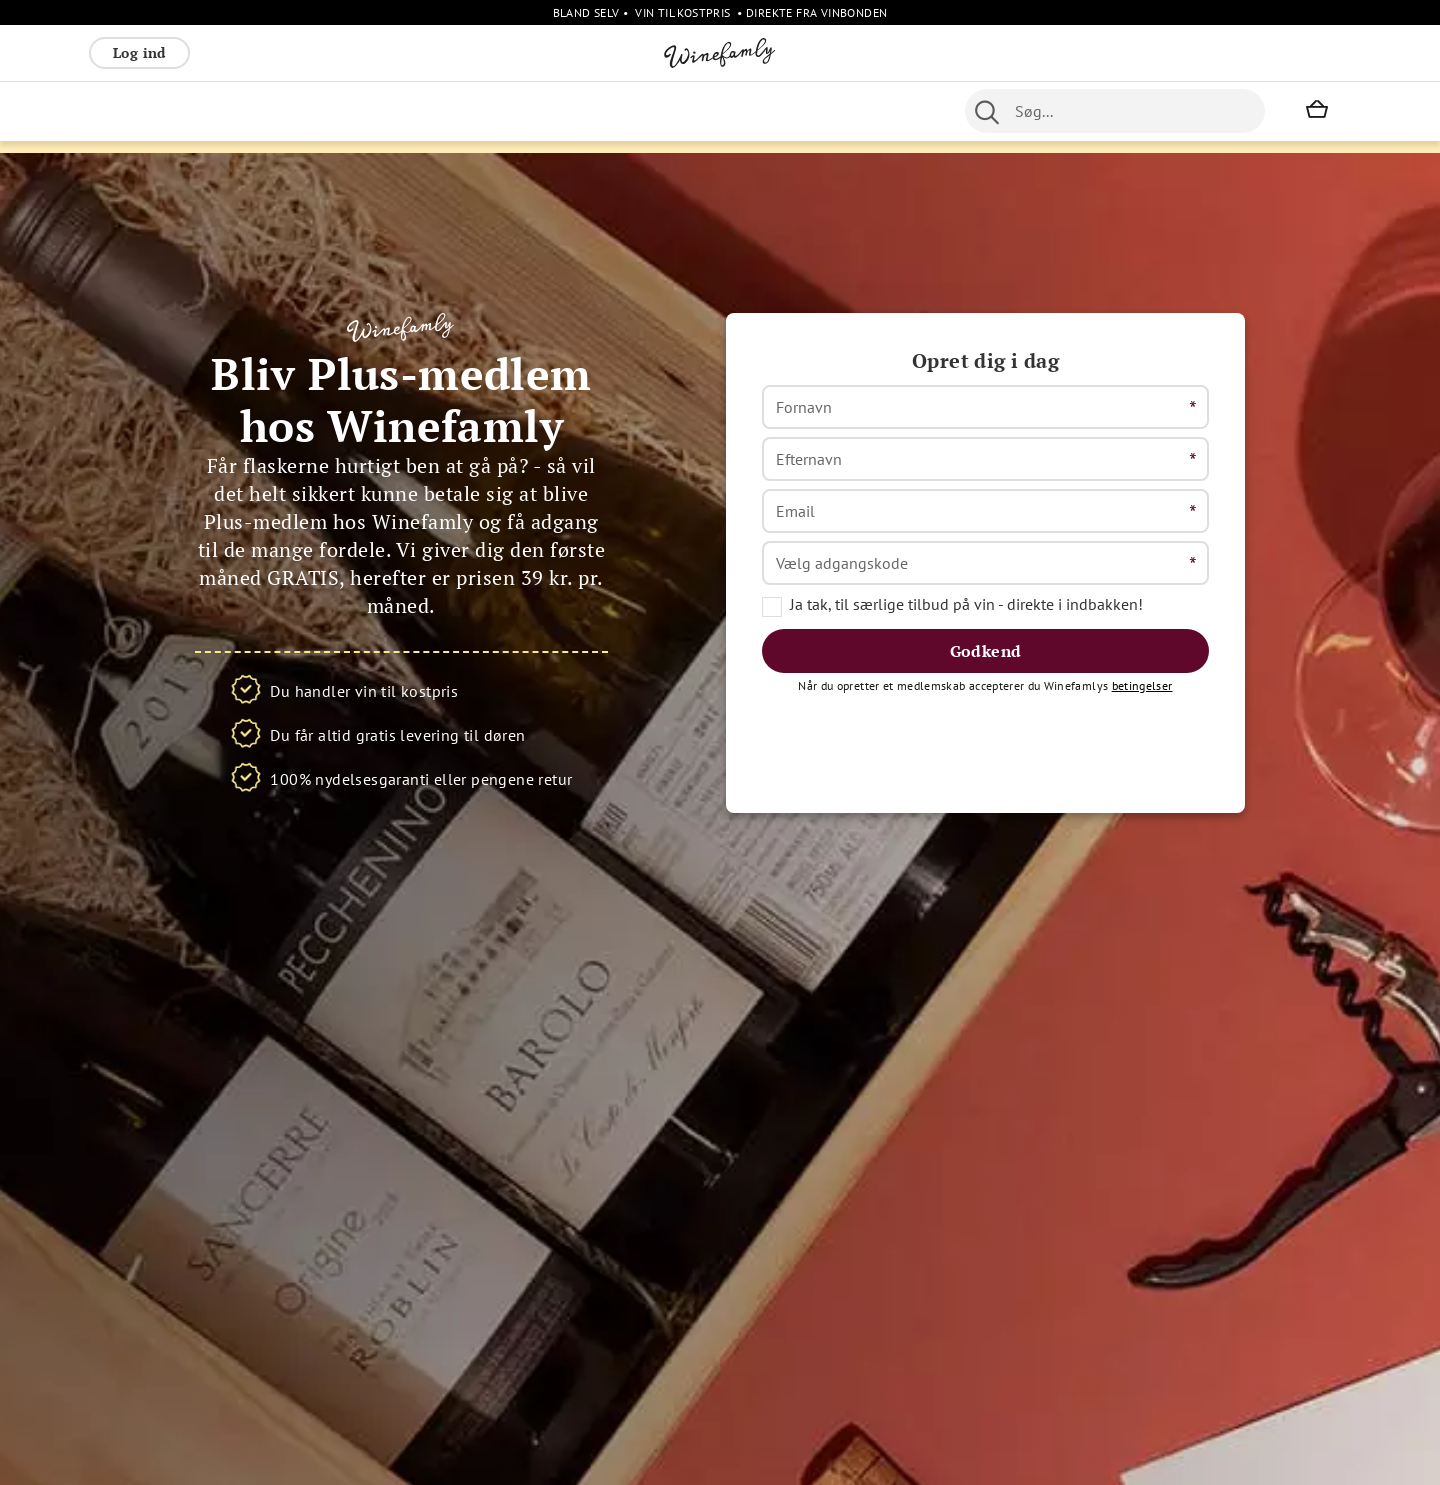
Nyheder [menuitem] (601, 111)
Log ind (139, 52)
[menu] (487, 111)
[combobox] (1115, 111)
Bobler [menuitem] (309, 111)
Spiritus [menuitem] (464, 111)
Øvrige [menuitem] (531, 111)
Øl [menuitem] (655, 111)
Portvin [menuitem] (705, 111)
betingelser (1142, 747)
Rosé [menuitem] (252, 111)
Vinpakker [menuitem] (385, 111)
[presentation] (914, 800)
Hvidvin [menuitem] (191, 111)
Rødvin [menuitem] (122, 111)
